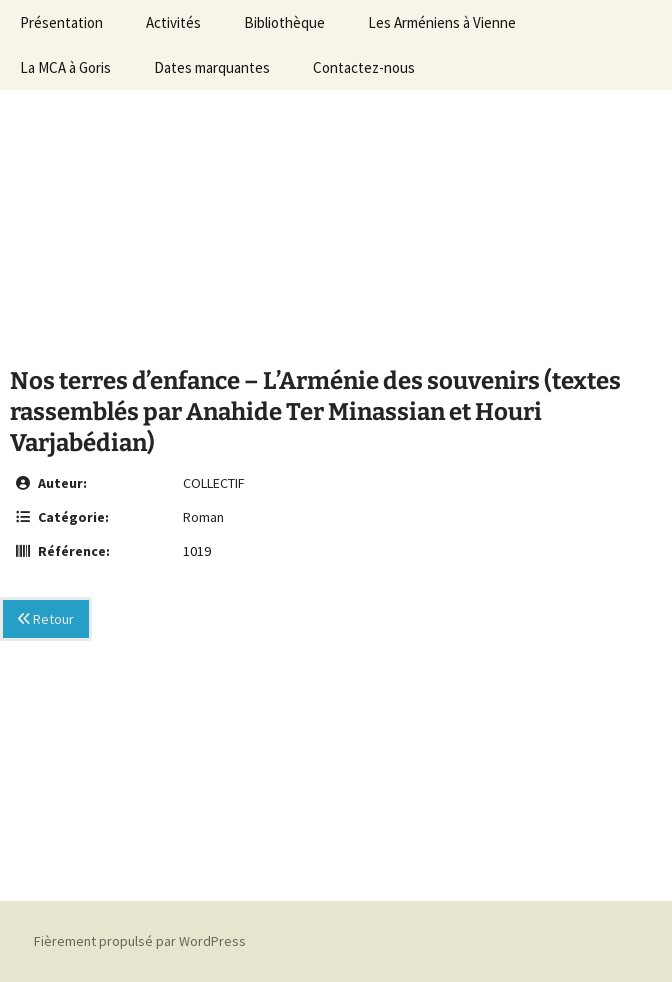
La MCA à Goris (65, 67)
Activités (173, 22)
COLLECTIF (214, 483)
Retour (46, 619)
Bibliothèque (284, 22)
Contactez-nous (364, 67)
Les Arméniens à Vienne (442, 22)
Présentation (61, 22)
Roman (203, 517)
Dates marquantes (212, 67)
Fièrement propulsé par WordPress (140, 941)
